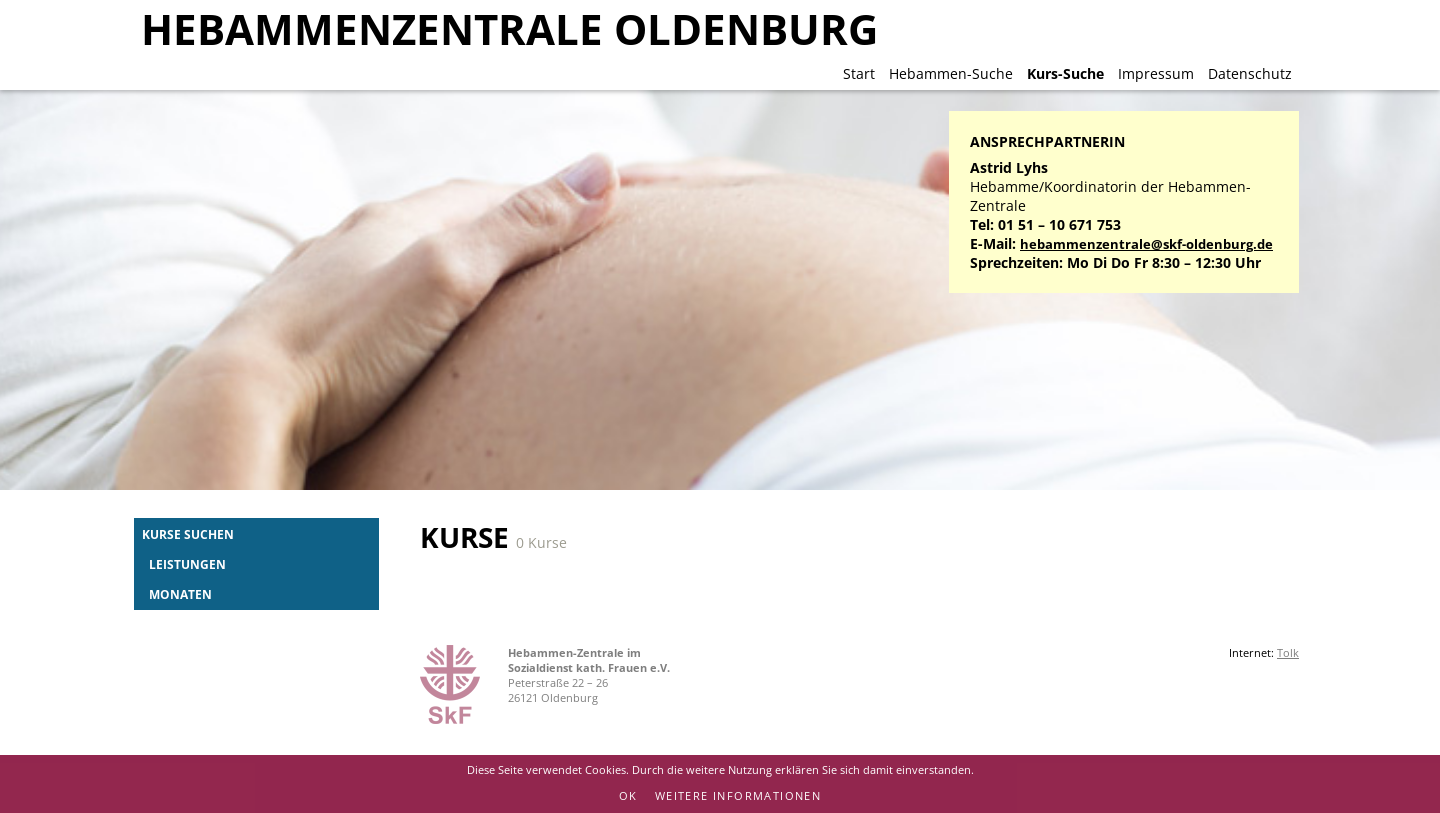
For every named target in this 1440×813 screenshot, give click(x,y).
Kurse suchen (188, 534)
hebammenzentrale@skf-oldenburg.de (1146, 244)
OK (628, 795)
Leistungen (187, 564)
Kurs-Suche (1065, 73)
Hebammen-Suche (951, 73)
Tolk (1288, 652)
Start (859, 73)
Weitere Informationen (738, 795)
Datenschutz (1250, 73)
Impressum (1156, 73)
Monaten (180, 594)
